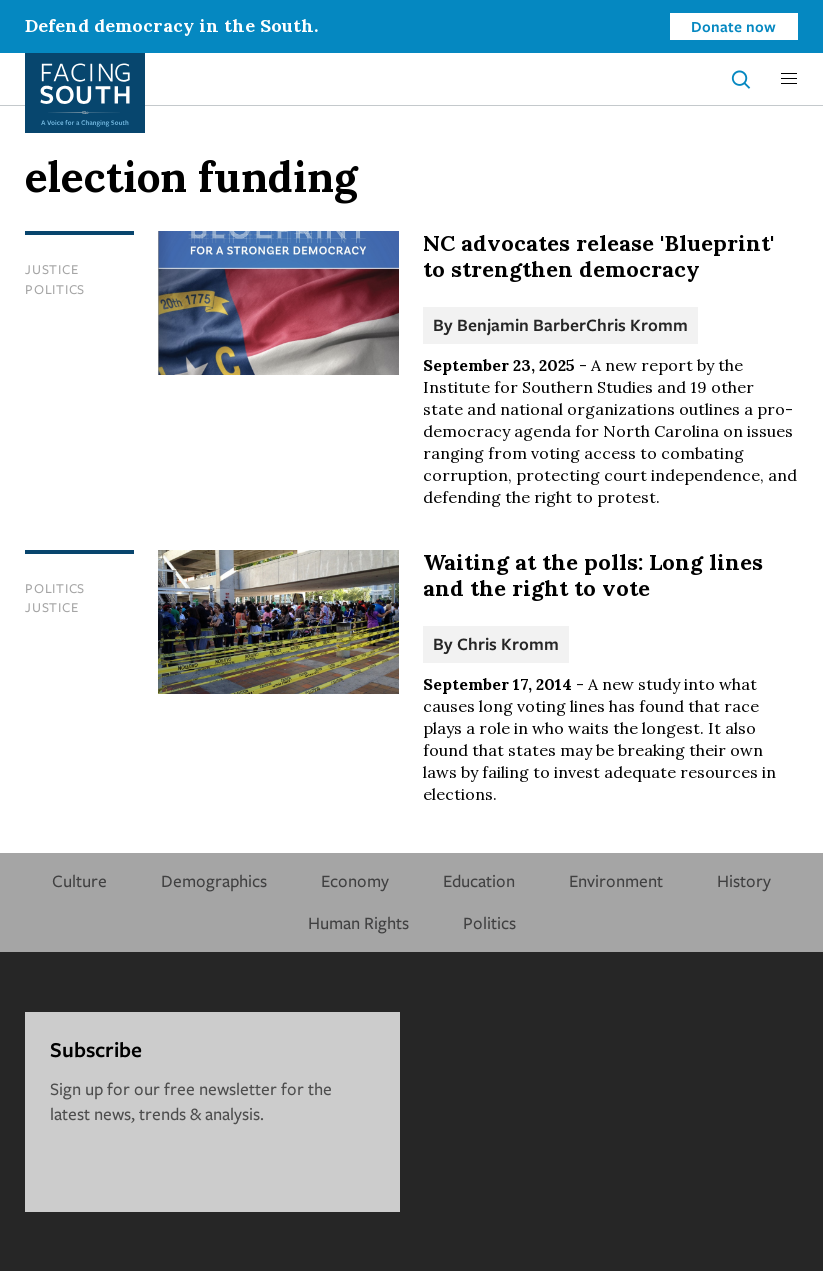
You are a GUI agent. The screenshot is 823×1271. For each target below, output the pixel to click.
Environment (616, 880)
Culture (79, 880)
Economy (355, 880)
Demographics (214, 880)
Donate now (733, 26)
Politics (55, 289)
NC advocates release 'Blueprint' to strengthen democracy (598, 256)
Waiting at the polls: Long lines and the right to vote (593, 575)
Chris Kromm (637, 324)
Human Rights (358, 922)
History (744, 880)
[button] (789, 79)
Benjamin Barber (521, 324)
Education (479, 880)
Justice (51, 269)
